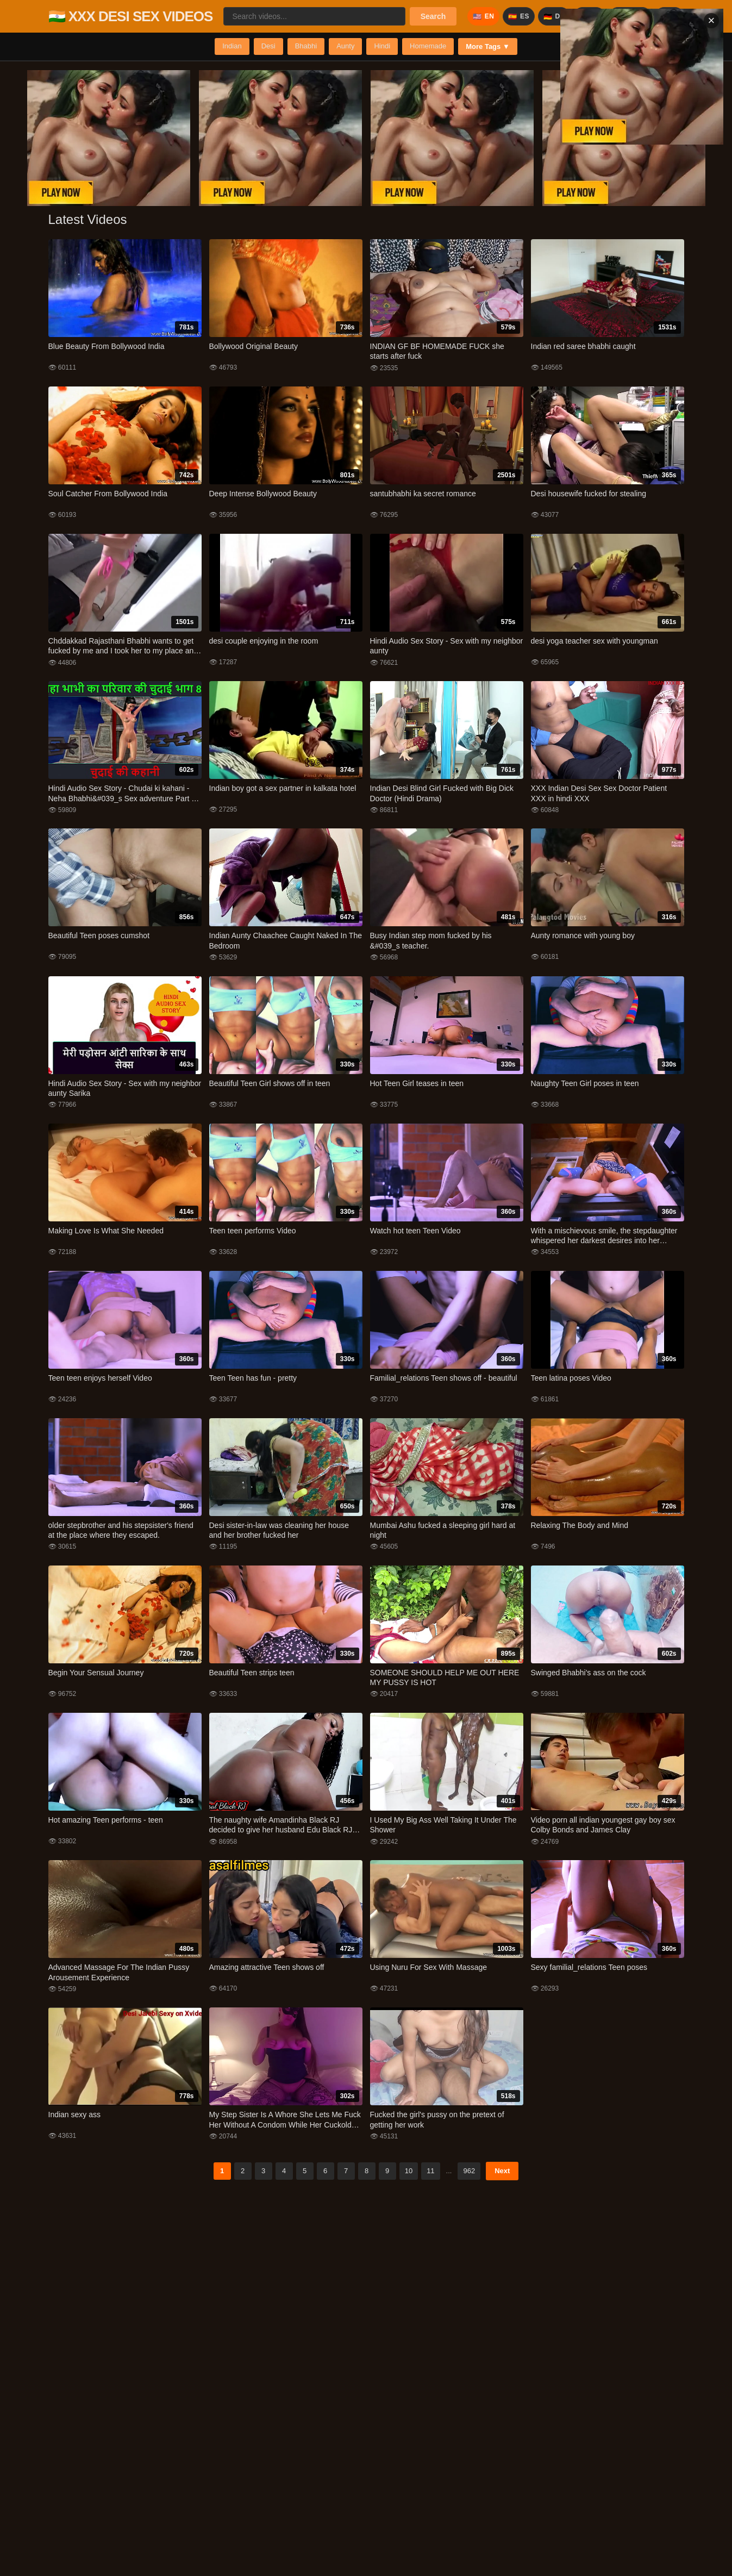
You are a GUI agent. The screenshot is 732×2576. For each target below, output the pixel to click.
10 (408, 2171)
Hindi (382, 46)
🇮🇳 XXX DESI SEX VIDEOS (130, 16)
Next (502, 2171)
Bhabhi (306, 46)
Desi (268, 46)
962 (469, 2171)
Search (433, 16)
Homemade (428, 46)
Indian (231, 46)
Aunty (345, 46)
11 (430, 2171)
